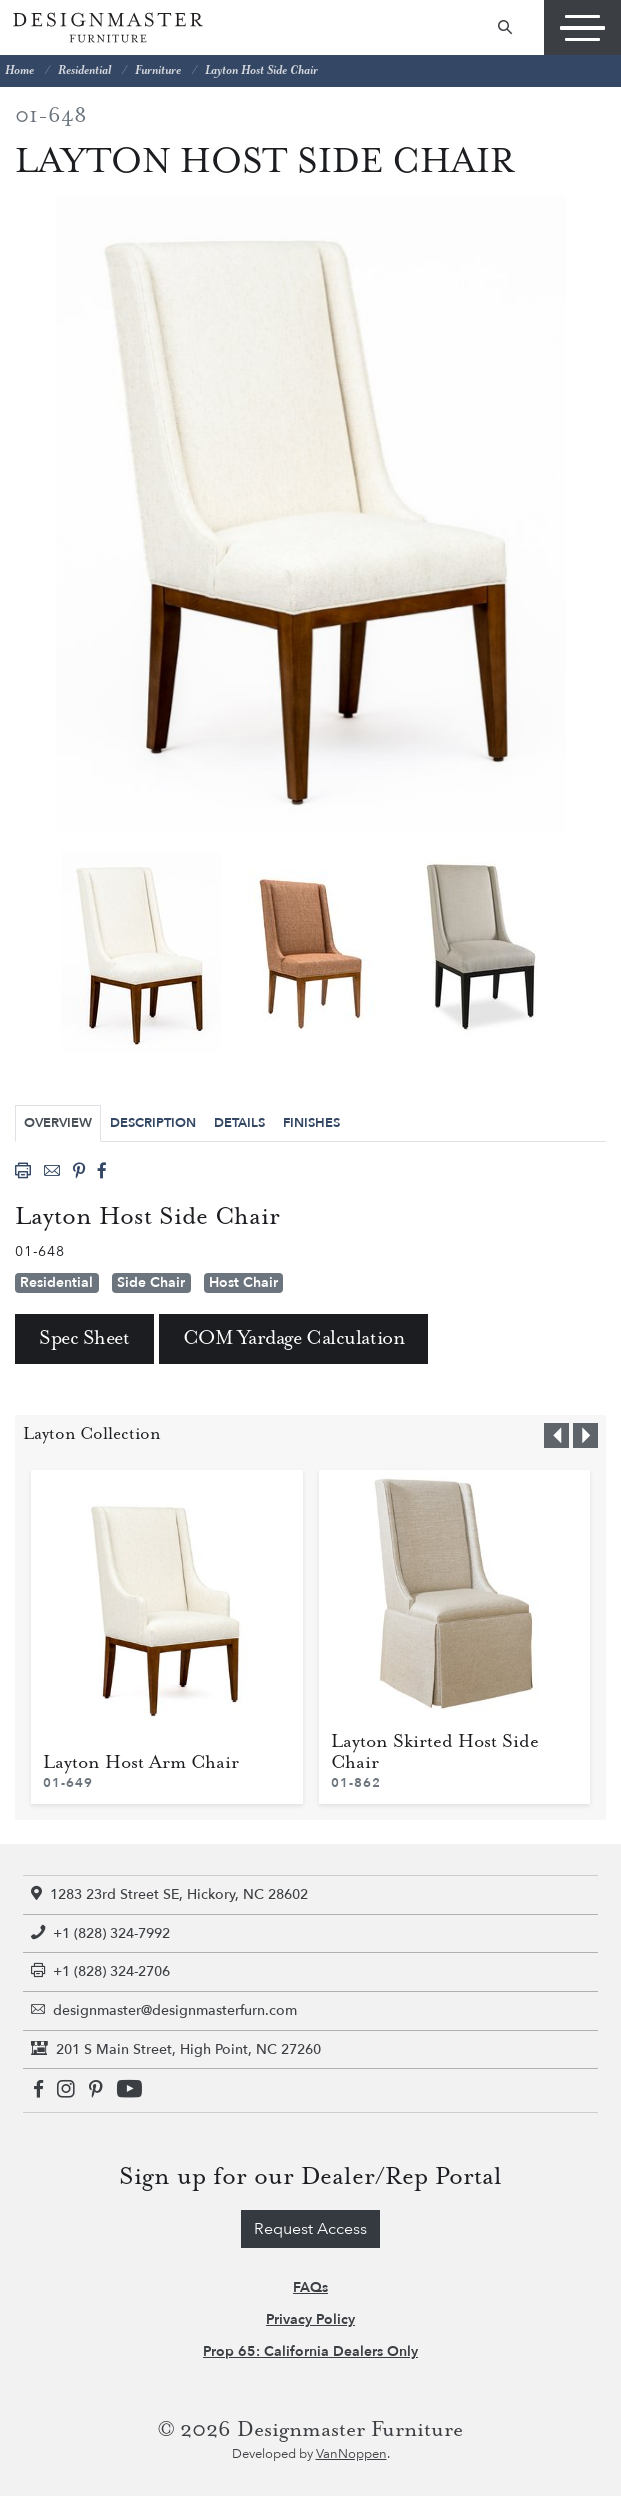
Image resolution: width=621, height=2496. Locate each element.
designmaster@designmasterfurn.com (164, 2010)
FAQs (310, 2287)
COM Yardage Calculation (294, 1338)
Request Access (310, 2229)
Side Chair (151, 1282)
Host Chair (243, 1282)
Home (19, 70)
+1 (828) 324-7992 (100, 1933)
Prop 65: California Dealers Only (310, 2351)
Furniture (158, 70)
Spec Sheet (84, 1338)
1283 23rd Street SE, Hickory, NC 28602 (169, 1894)
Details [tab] (239, 1123)
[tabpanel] (141, 953)
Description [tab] (153, 1123)
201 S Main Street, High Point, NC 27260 (176, 2049)
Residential (84, 70)
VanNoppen (351, 2454)
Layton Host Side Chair (261, 70)
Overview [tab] (58, 1123)
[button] (556, 1435)
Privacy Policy (310, 2319)
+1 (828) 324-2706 (100, 1971)
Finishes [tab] (311, 1123)
